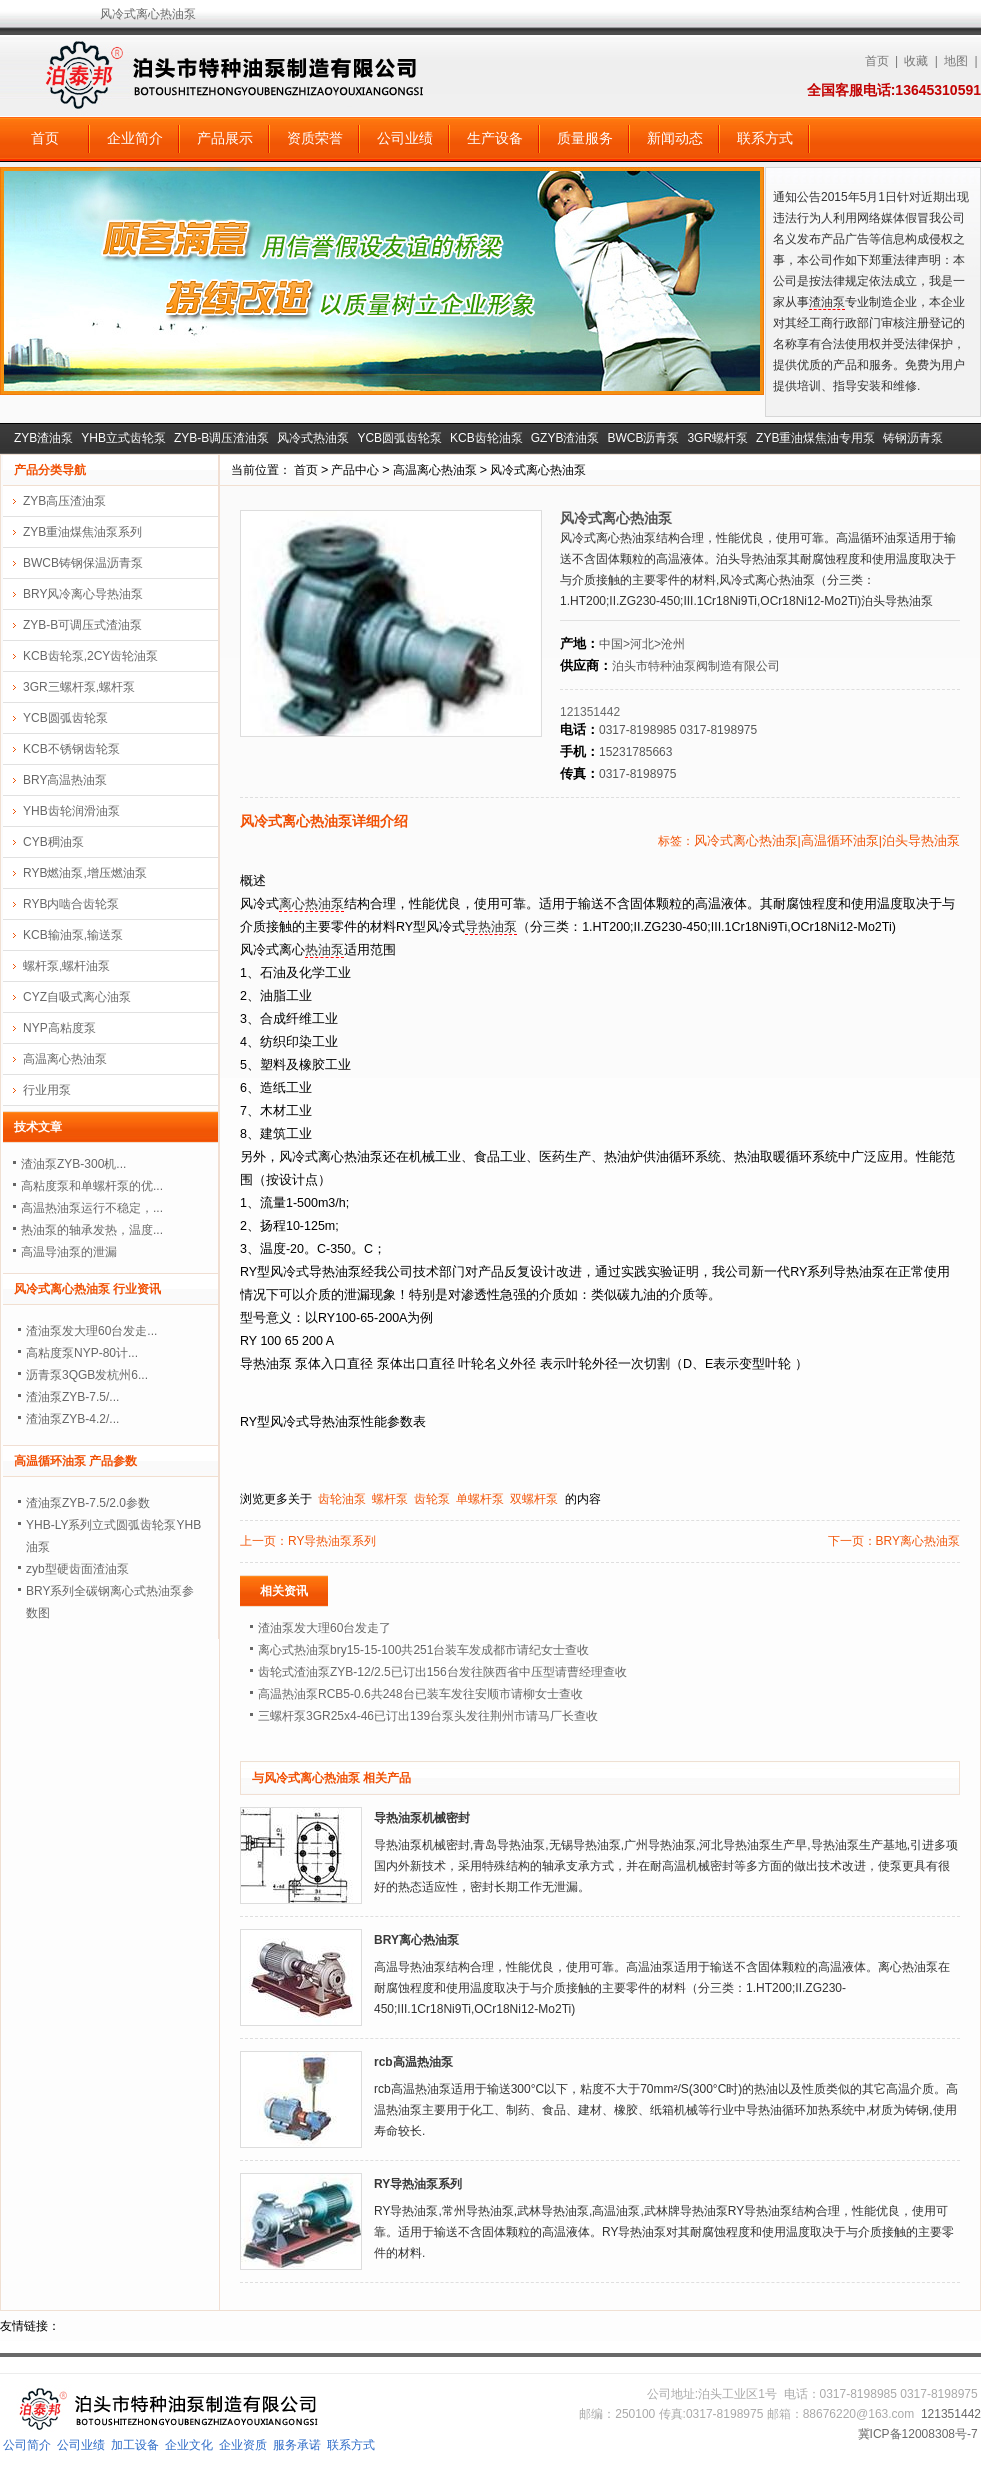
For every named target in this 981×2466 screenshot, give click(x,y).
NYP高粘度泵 (59, 1028)
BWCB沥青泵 (643, 438)
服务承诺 (297, 2445)
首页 (877, 61)
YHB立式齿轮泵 (123, 438)
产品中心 (355, 470)
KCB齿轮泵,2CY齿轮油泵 (90, 656)
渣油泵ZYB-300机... (73, 1164)
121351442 (590, 712)
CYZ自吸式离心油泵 (77, 997)
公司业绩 (405, 138)
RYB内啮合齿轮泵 (71, 904)
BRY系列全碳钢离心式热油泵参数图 (110, 1602)
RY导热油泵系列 (332, 1541)
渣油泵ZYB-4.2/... (72, 1419)
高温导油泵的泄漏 (69, 1252)
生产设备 (495, 138)
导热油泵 (491, 927)
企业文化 (189, 2445)
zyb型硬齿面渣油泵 (77, 1569)
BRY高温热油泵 (65, 780)
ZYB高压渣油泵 (64, 501)
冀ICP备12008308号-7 (918, 2434)
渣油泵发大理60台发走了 (324, 1628)
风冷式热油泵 (313, 438)
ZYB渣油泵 (43, 438)
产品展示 (225, 138)
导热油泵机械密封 (422, 1818)
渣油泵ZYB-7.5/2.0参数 (88, 1503)
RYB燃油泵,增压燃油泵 (85, 873)
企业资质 (243, 2445)
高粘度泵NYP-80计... (82, 1353)
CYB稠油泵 (53, 842)
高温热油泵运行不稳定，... (92, 1208)
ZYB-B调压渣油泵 (221, 438)
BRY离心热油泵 (918, 1541)
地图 (956, 61)
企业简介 (135, 138)
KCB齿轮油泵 (486, 438)
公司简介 (27, 2445)
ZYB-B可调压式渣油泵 (82, 625)
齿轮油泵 (342, 1499)
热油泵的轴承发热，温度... (92, 1230)
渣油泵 (827, 302)
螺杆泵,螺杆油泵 (66, 966)
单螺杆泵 (480, 1499)
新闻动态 (675, 138)
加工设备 (135, 2445)
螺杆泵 (390, 1499)
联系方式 (765, 138)
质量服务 (585, 138)
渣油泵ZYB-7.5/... (72, 1397)
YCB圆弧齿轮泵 (399, 438)
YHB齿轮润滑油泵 (71, 811)
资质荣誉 (315, 138)
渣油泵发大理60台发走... (91, 1331)
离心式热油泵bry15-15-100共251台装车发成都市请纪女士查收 (423, 1650)
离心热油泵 (311, 904)
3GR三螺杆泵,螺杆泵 (79, 687)
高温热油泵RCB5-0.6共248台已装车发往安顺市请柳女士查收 (420, 1694)
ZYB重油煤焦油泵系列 (82, 532)
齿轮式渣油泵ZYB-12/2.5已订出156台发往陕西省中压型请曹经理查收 (442, 1672)
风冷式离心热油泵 (538, 470)
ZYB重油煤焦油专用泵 (815, 438)
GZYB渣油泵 (565, 438)
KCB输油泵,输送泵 (73, 935)
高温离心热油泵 (435, 470)
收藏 (916, 61)
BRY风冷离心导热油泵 (83, 594)
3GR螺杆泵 (717, 438)
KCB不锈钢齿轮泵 (71, 749)
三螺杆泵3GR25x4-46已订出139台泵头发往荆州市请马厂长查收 (428, 1716)
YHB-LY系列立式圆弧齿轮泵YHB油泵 (113, 1536)
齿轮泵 (432, 1499)
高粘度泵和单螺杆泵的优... (92, 1186)
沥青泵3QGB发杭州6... (87, 1375)
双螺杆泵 (534, 1499)
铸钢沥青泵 (913, 438)
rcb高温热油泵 (413, 2062)
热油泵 (324, 950)
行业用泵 (47, 1090)
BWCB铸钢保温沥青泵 (83, 563)
